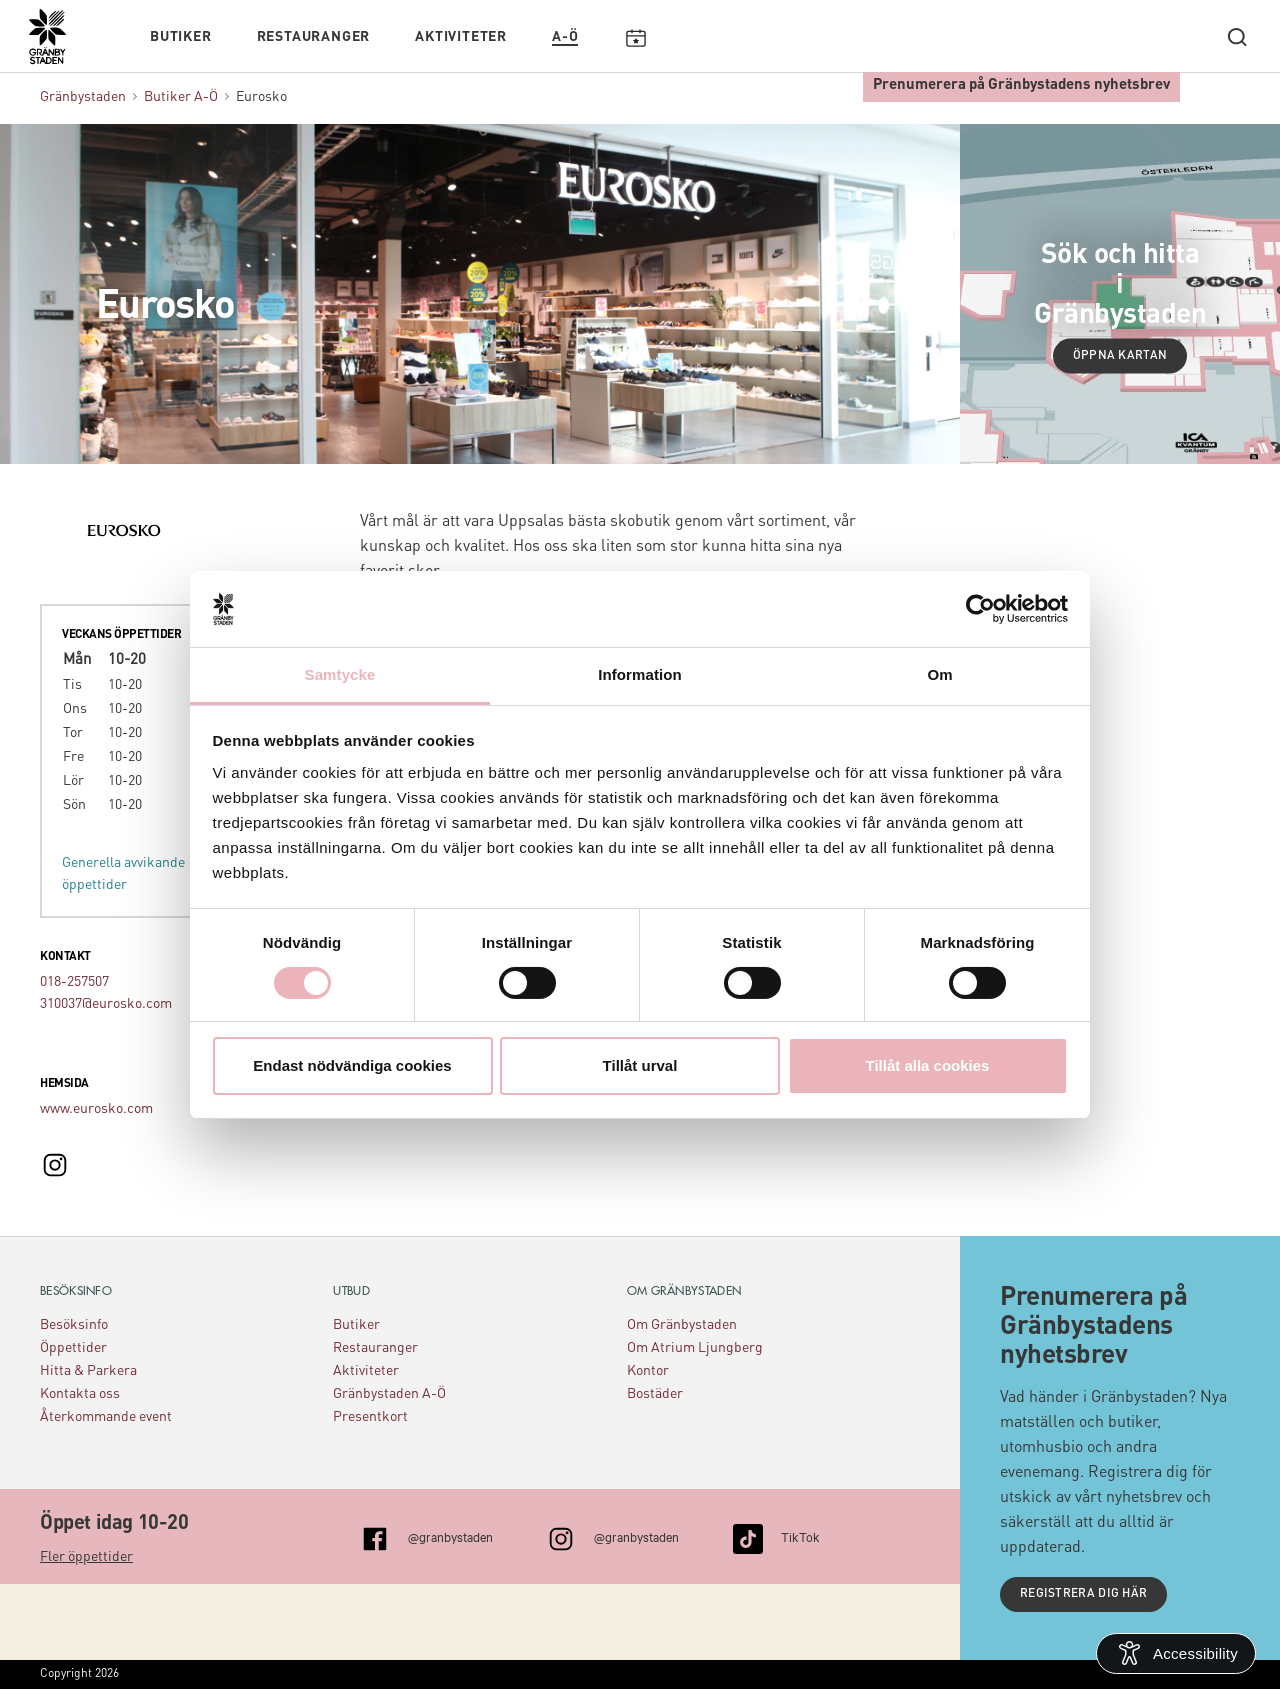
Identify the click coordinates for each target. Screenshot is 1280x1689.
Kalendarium (635, 37)
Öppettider (73, 1348)
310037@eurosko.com (106, 1004)
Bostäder (655, 1394)
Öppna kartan (1120, 356)
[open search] (1237, 37)
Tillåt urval (640, 1065)
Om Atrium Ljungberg (695, 1348)
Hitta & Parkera (88, 1371)
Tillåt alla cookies (928, 1065)
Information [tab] (640, 674)
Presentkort (370, 1417)
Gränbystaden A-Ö (389, 1394)
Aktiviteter (461, 37)
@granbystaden (450, 1536)
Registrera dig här (1083, 1594)
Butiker (181, 37)
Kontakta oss (80, 1394)
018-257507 (74, 982)
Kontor (648, 1371)
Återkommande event (106, 1417)
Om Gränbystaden (682, 1325)
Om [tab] (939, 674)
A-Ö (565, 37)
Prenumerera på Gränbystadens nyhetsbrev (1021, 85)
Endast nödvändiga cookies (352, 1065)
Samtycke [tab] (340, 674)
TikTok (800, 1536)
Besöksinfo (74, 1325)
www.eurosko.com (96, 1109)
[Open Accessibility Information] (1176, 1653)
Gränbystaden (83, 97)
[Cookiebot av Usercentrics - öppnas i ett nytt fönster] (980, 609)
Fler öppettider (86, 1557)
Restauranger (314, 37)
